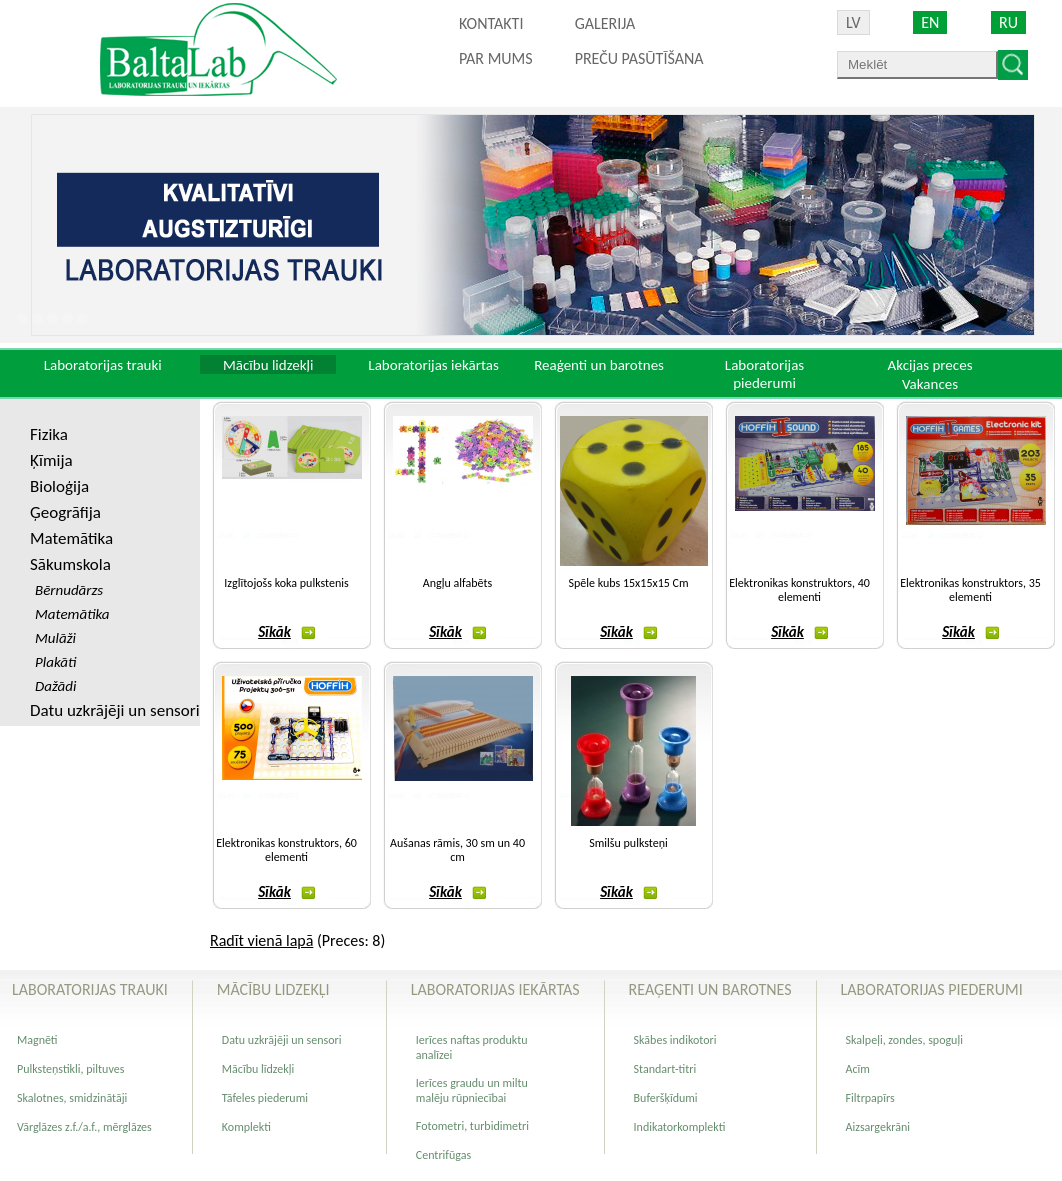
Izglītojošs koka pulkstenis (286, 583)
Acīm (858, 1069)
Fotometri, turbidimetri (472, 1126)
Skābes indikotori (675, 1040)
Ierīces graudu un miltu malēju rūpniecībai (472, 1090)
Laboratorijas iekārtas (433, 365)
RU (1008, 22)
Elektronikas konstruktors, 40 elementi (799, 590)
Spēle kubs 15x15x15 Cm (628, 583)
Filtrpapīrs (870, 1098)
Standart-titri (665, 1069)
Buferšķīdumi (666, 1098)
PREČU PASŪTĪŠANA (639, 58)
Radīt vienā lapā (261, 940)
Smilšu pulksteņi (628, 843)
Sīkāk (286, 632)
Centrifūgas (443, 1155)
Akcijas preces (929, 365)
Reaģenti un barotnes (599, 365)
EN (930, 22)
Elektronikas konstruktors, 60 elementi (286, 850)
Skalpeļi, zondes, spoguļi (904, 1040)
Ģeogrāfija (65, 512)
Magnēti (37, 1040)
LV (853, 22)
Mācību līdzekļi (258, 1069)
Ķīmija (51, 460)
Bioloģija (59, 486)
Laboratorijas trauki (103, 365)
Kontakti (491, 23)
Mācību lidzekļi (268, 365)
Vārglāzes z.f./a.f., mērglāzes (84, 1127)
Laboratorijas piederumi (764, 374)
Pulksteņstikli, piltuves (70, 1069)
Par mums (496, 58)
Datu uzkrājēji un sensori (115, 710)
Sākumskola (70, 564)
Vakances (930, 384)
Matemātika (71, 538)
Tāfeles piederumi (265, 1098)
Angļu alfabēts (457, 583)
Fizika (49, 434)
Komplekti (246, 1127)
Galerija (605, 23)
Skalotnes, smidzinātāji (72, 1098)
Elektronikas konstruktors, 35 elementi (970, 590)
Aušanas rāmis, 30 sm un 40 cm (457, 850)
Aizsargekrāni (878, 1127)
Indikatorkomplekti (680, 1127)
